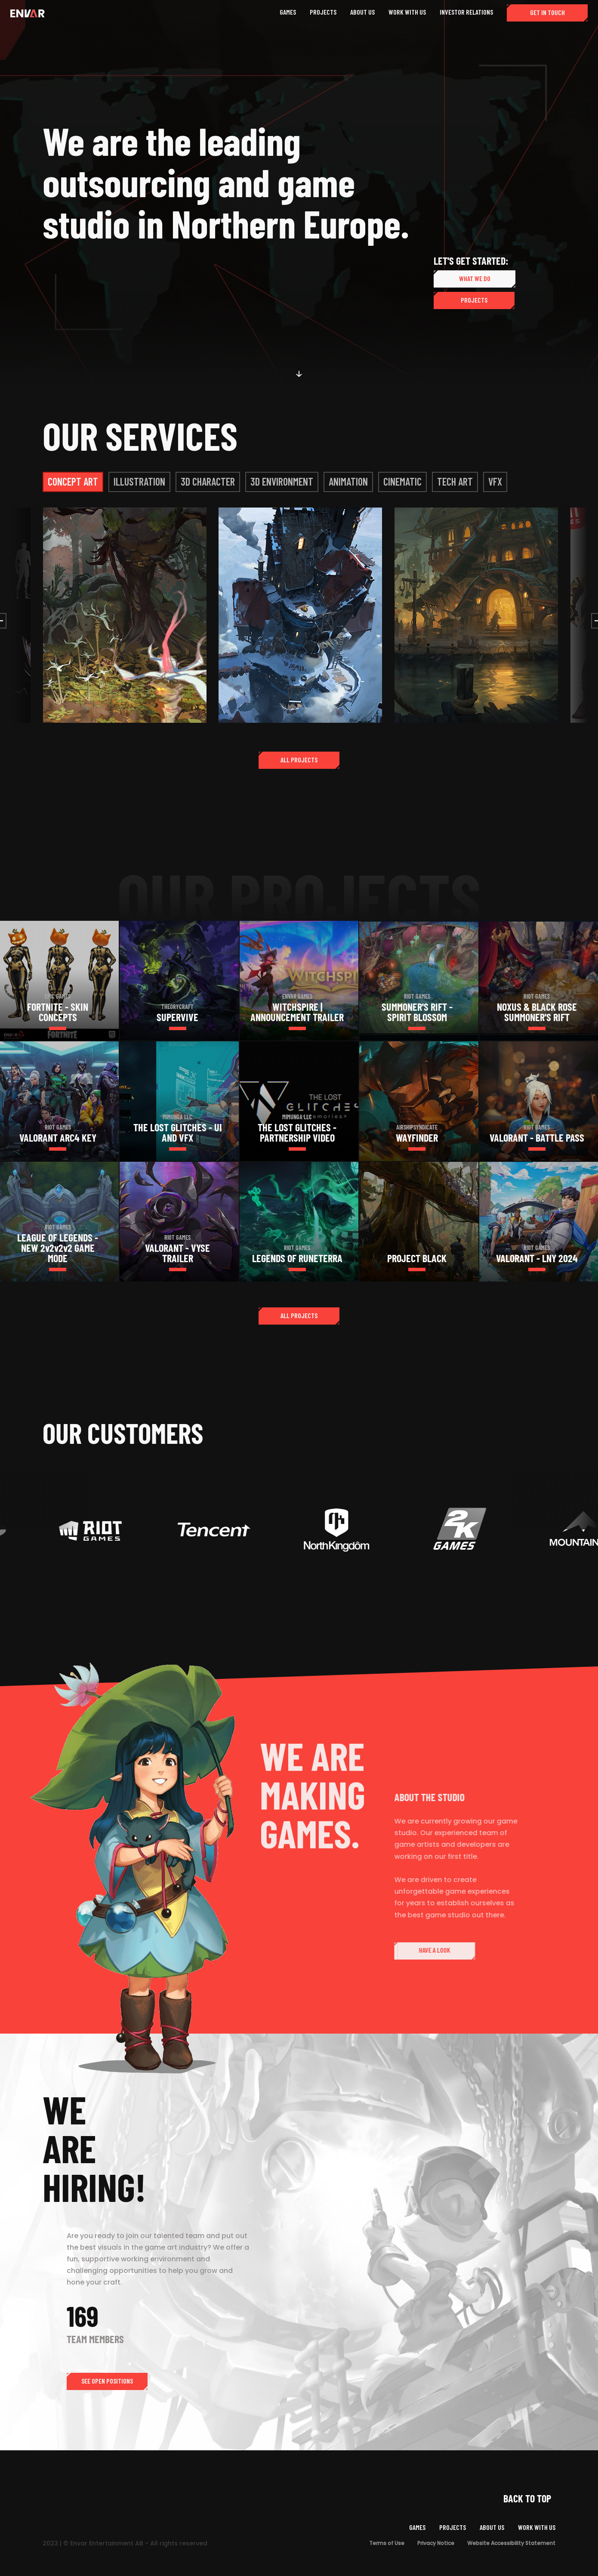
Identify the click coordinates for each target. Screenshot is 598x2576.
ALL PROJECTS (299, 759)
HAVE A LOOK (461, 1950)
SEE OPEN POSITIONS (107, 2381)
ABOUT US (492, 2527)
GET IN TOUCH (547, 12)
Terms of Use (386, 2543)
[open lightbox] (125, 615)
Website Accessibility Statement (511, 2543)
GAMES (417, 2527)
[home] (27, 13)
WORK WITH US (536, 2527)
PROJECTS (474, 300)
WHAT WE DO (474, 278)
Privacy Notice (435, 2543)
